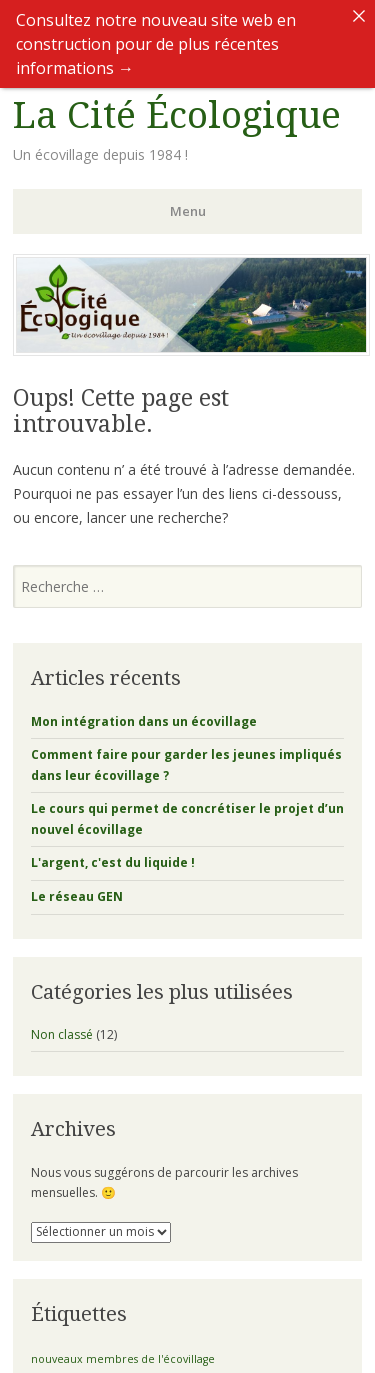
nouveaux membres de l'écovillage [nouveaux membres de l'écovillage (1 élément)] (123, 1342)
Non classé (62, 1017)
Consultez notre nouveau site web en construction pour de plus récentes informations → (156, 44)
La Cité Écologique (177, 98)
